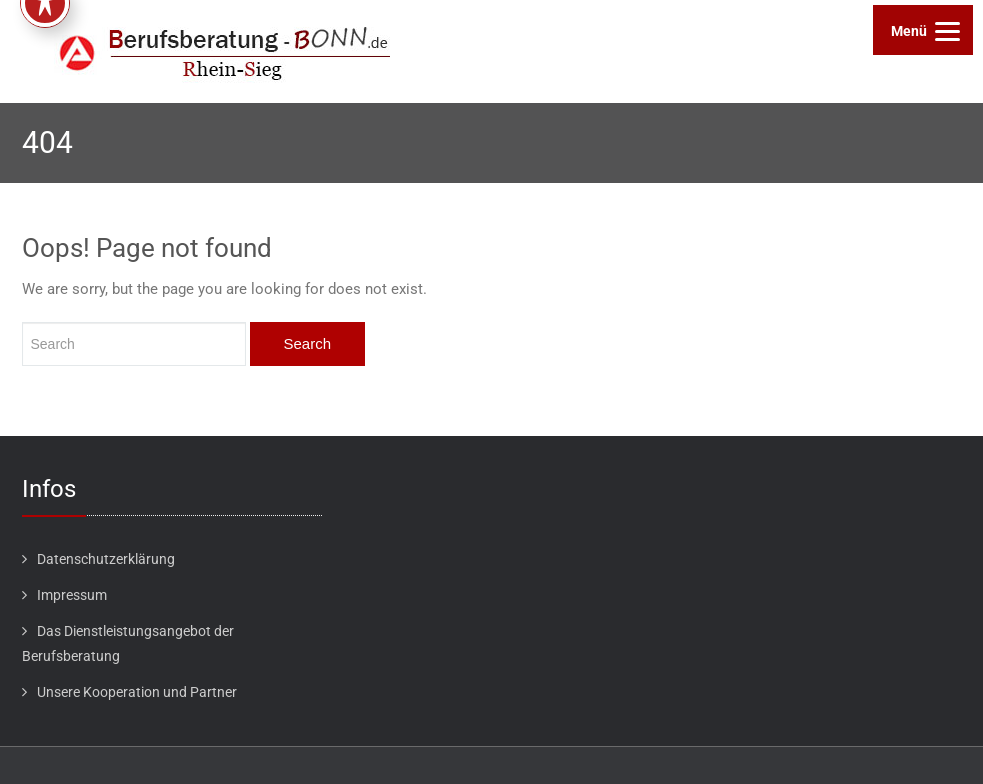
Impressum (72, 595)
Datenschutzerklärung (106, 559)
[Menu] (923, 30)
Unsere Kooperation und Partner (137, 692)
